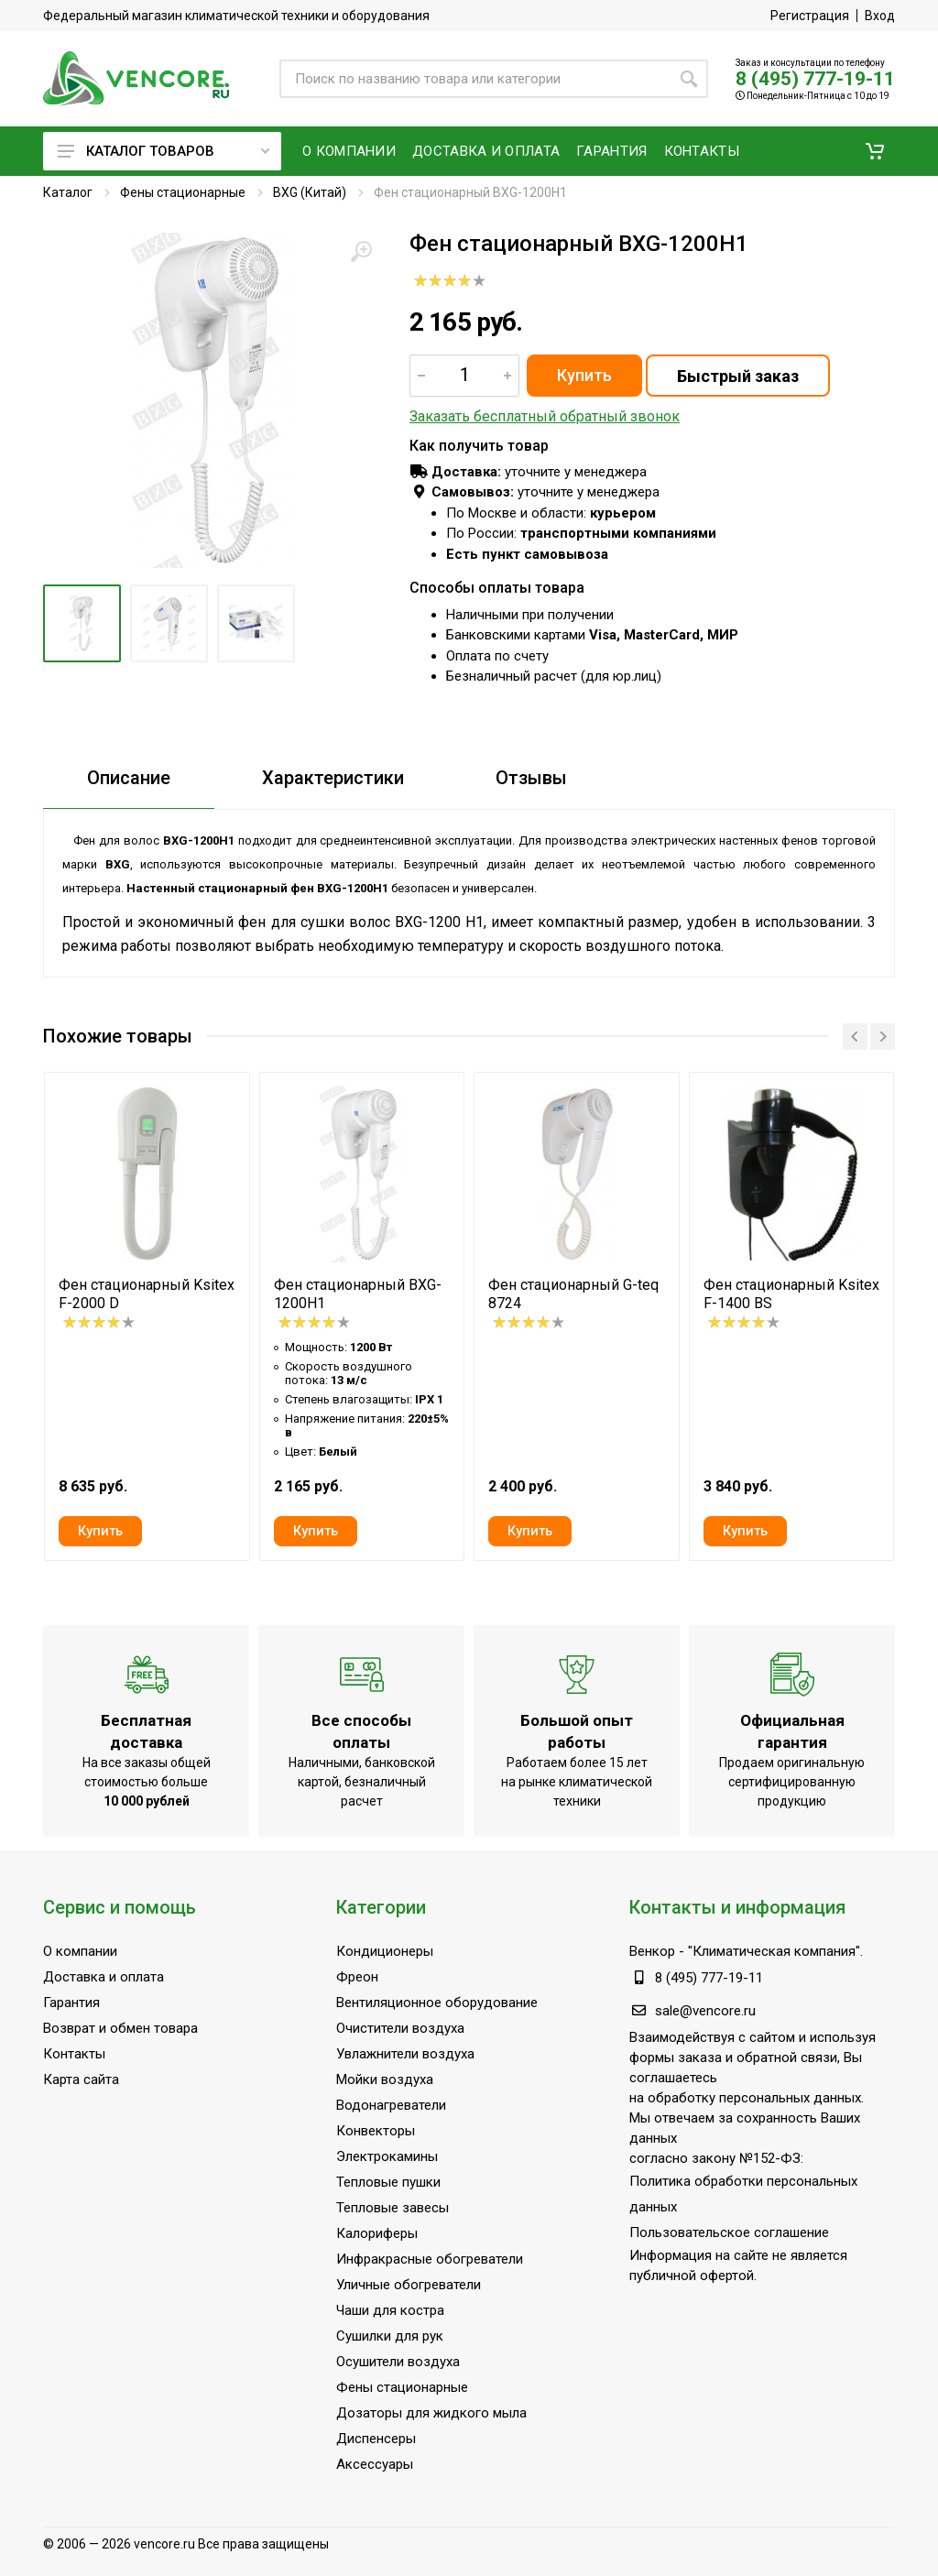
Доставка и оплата (103, 1977)
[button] (875, 151)
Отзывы (531, 778)
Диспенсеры (376, 2438)
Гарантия (71, 2002)
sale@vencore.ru (705, 2011)
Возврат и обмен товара (120, 2028)
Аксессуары (374, 2464)
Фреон (357, 1977)
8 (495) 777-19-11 (815, 79)
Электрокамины (387, 2156)
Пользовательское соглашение (729, 2232)
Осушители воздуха (398, 2361)
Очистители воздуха (400, 2028)
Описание (128, 778)
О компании (80, 1951)
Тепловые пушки (388, 2182)
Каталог (68, 192)
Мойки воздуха (384, 2079)
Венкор (652, 1951)
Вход (880, 15)
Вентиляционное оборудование (437, 2002)
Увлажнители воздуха (405, 2054)
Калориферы (377, 2233)
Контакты (74, 2054)
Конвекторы (375, 2131)
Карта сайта (81, 2079)
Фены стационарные (182, 192)
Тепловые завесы (392, 2207)
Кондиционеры (384, 1951)
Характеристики (333, 778)
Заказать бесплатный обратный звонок (544, 416)
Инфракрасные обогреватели (429, 2259)
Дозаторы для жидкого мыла (431, 2413)
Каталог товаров (163, 151)
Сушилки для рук (389, 2336)
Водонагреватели (391, 2105)
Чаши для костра (390, 2310)
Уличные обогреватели (408, 2284)
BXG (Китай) (309, 192)
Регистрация (809, 15)
